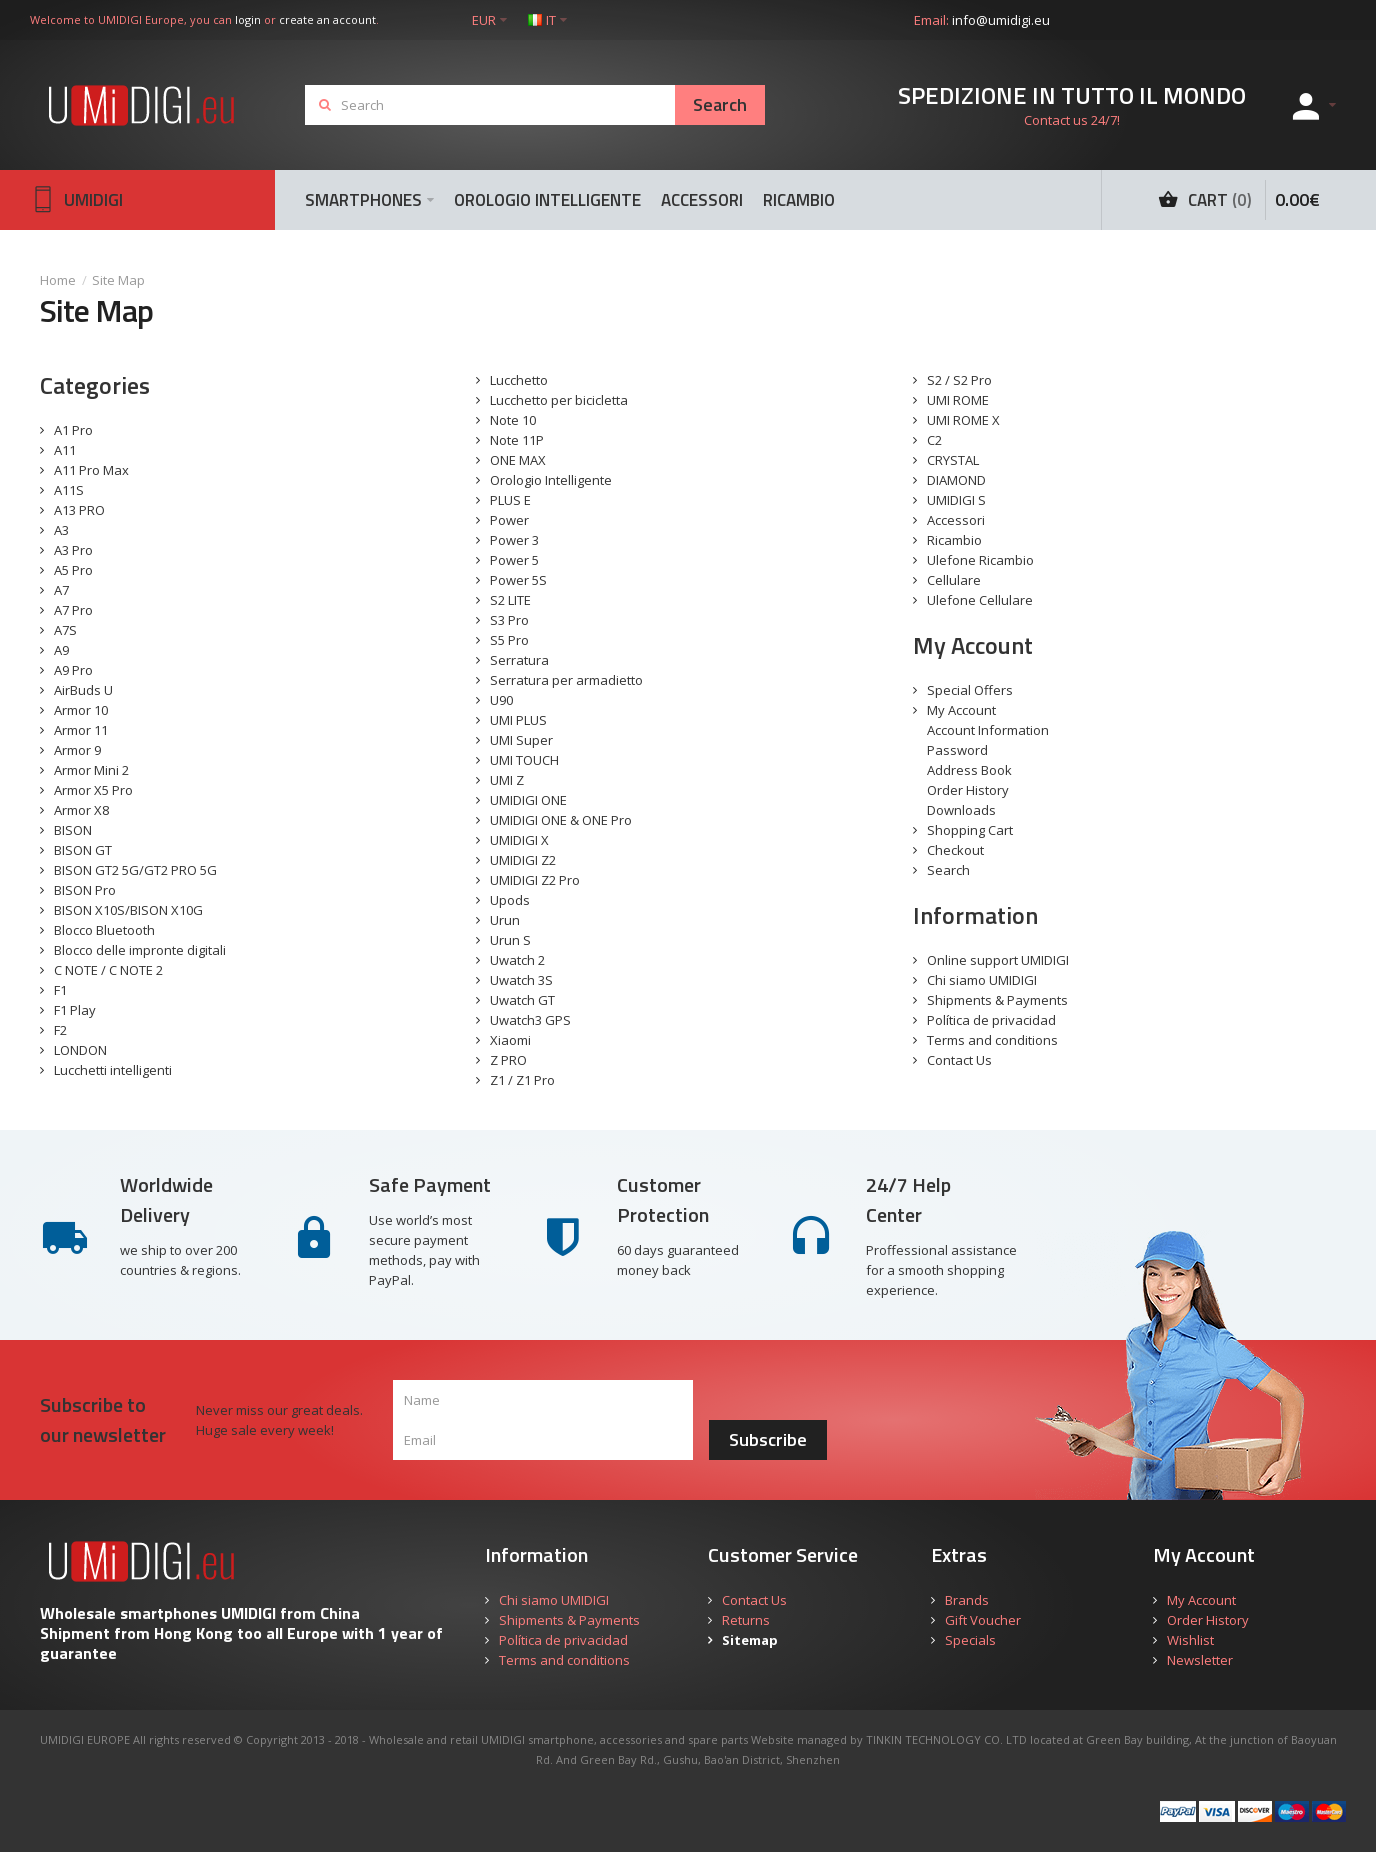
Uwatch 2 (517, 960)
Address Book (969, 770)
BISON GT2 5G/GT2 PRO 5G (135, 870)
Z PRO (508, 1060)
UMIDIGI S (956, 500)
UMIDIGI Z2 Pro (535, 880)
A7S (65, 630)
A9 (61, 650)
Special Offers (970, 690)
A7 (61, 590)
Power (509, 520)
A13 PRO (79, 510)
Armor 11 (81, 730)
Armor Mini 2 (91, 770)
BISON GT (83, 850)
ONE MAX (518, 460)
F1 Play (75, 1010)
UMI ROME (958, 400)
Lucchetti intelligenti (113, 1070)
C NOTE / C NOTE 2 (108, 970)
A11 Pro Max (91, 470)
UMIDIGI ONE (528, 800)
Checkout (955, 850)
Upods (510, 900)
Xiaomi (510, 1040)
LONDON (80, 1050)
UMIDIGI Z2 (523, 860)
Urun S (510, 940)
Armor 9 (77, 750)
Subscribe (768, 1439)
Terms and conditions (992, 1040)
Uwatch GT (522, 1000)
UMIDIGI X (519, 840)
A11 (65, 450)
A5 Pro (73, 570)
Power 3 (514, 540)
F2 (60, 1030)
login (248, 19)
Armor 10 (81, 710)
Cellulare (954, 580)
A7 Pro (73, 610)
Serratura (519, 660)
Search (948, 870)
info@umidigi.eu (1001, 20)
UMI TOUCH (524, 760)
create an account (327, 19)
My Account (961, 710)
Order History (968, 790)
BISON (73, 830)
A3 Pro (73, 550)
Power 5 (514, 560)
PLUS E (510, 500)
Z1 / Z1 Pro (522, 1080)
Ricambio (954, 540)
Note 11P (517, 440)
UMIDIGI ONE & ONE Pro (561, 820)
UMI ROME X (963, 420)
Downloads (961, 810)
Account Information (988, 730)
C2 (934, 440)
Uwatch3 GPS (530, 1020)
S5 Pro (509, 640)
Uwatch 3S (521, 980)
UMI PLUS (518, 720)
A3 (61, 530)
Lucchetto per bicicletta (559, 400)
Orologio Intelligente (551, 480)
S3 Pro (509, 620)
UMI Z (507, 780)
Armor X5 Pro (93, 790)
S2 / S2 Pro (959, 380)
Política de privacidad (991, 1020)
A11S (69, 490)
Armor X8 (81, 810)
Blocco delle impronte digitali (140, 950)
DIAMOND (956, 480)
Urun (505, 920)
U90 (501, 700)
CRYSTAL (953, 460)
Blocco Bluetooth (104, 930)
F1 (60, 990)
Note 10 (513, 420)
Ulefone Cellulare (980, 600)
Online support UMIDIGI (998, 960)
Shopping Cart (970, 830)
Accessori (956, 520)
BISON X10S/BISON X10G (128, 910)
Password (957, 750)
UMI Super (521, 740)
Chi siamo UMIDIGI (982, 980)
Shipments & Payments (997, 1000)
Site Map (118, 280)
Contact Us (959, 1060)
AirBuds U (83, 690)
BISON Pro (85, 890)
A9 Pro (73, 670)
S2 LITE (510, 600)
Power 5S (518, 580)
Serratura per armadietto (566, 680)
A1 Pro (73, 430)
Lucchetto (519, 380)
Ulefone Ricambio (980, 560)
